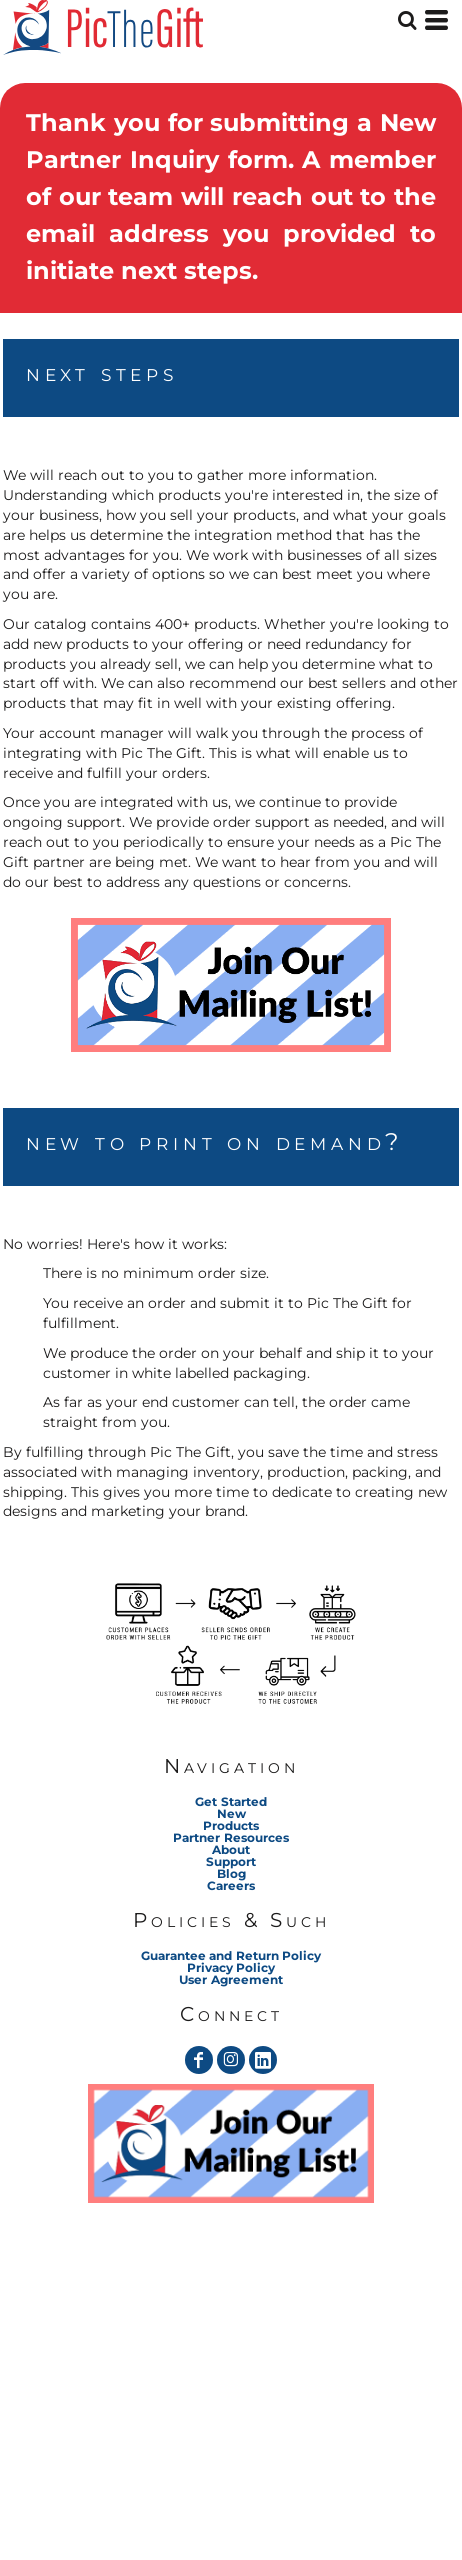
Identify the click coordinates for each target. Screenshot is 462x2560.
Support (231, 1861)
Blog (231, 1873)
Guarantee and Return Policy (230, 1955)
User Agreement (230, 1979)
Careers (231, 1885)
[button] (231, 984)
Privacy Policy (231, 1967)
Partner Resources (230, 1837)
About (231, 1849)
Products (231, 1825)
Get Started (230, 1801)
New (231, 1813)
